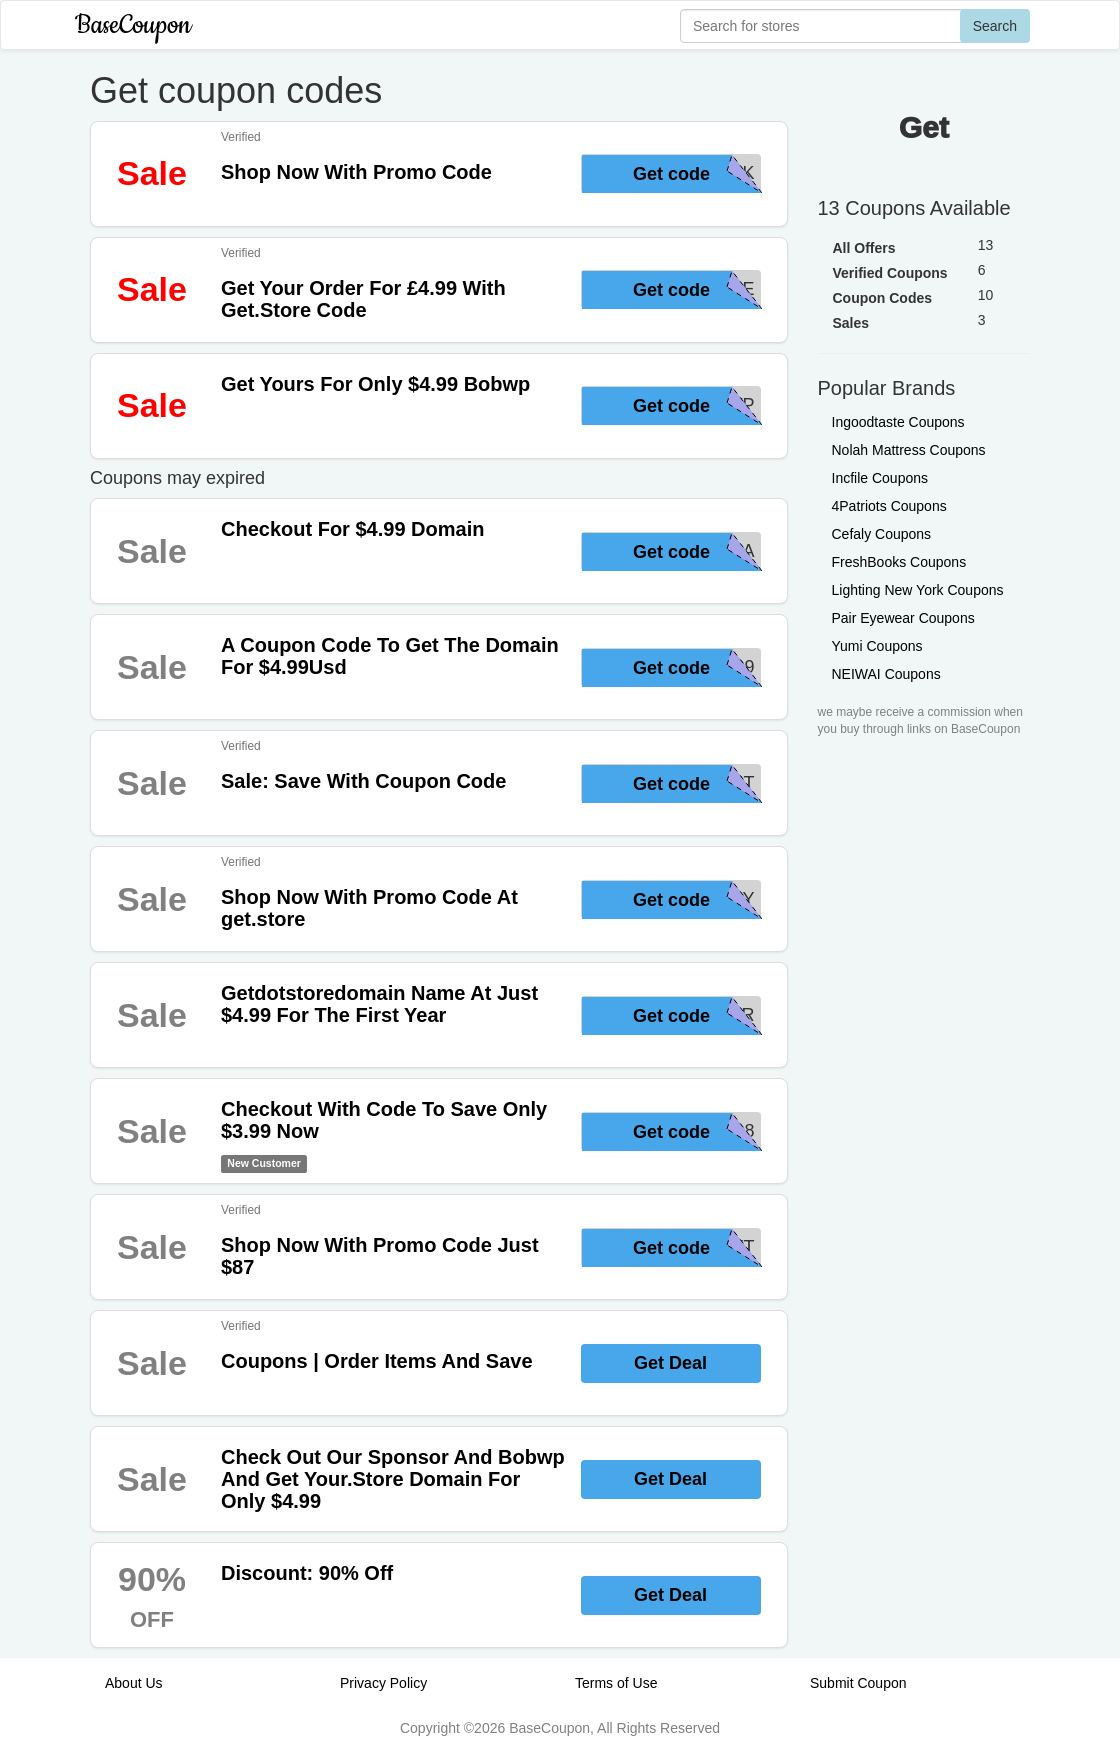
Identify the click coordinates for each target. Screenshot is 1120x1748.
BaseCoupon (133, 25)
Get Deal (670, 1363)
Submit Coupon (858, 1683)
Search (995, 26)
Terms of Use (616, 1683)
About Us (134, 1683)
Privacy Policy (383, 1683)
